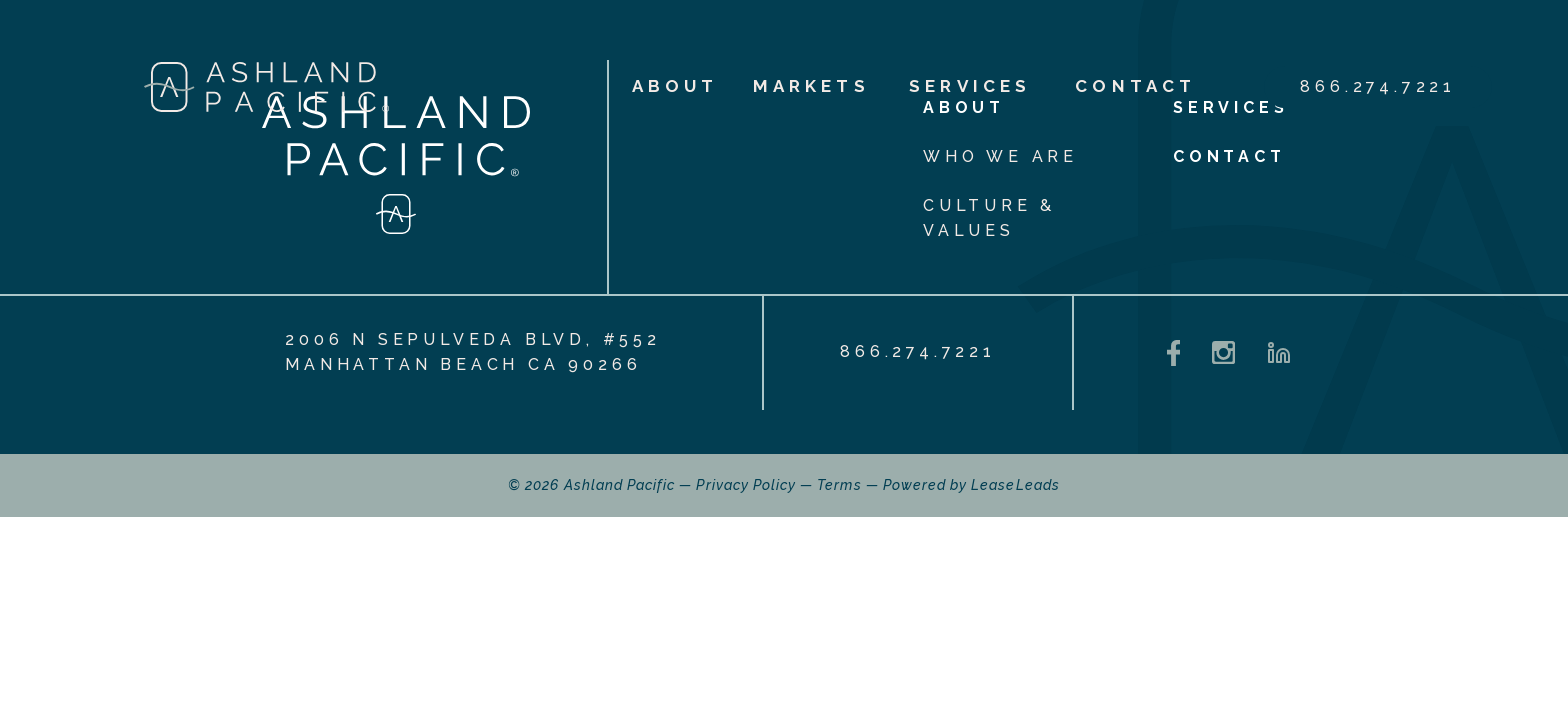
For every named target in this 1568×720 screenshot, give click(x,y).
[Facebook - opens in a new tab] (1174, 353)
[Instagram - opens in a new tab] (1223, 352)
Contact (1135, 86)
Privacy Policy (746, 485)
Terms (839, 485)
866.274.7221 (1378, 86)
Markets (806, 86)
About (660, 86)
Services (970, 86)
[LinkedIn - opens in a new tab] (1279, 353)
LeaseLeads (1015, 485)
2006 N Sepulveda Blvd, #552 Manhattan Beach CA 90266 (473, 352)
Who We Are (1000, 156)
